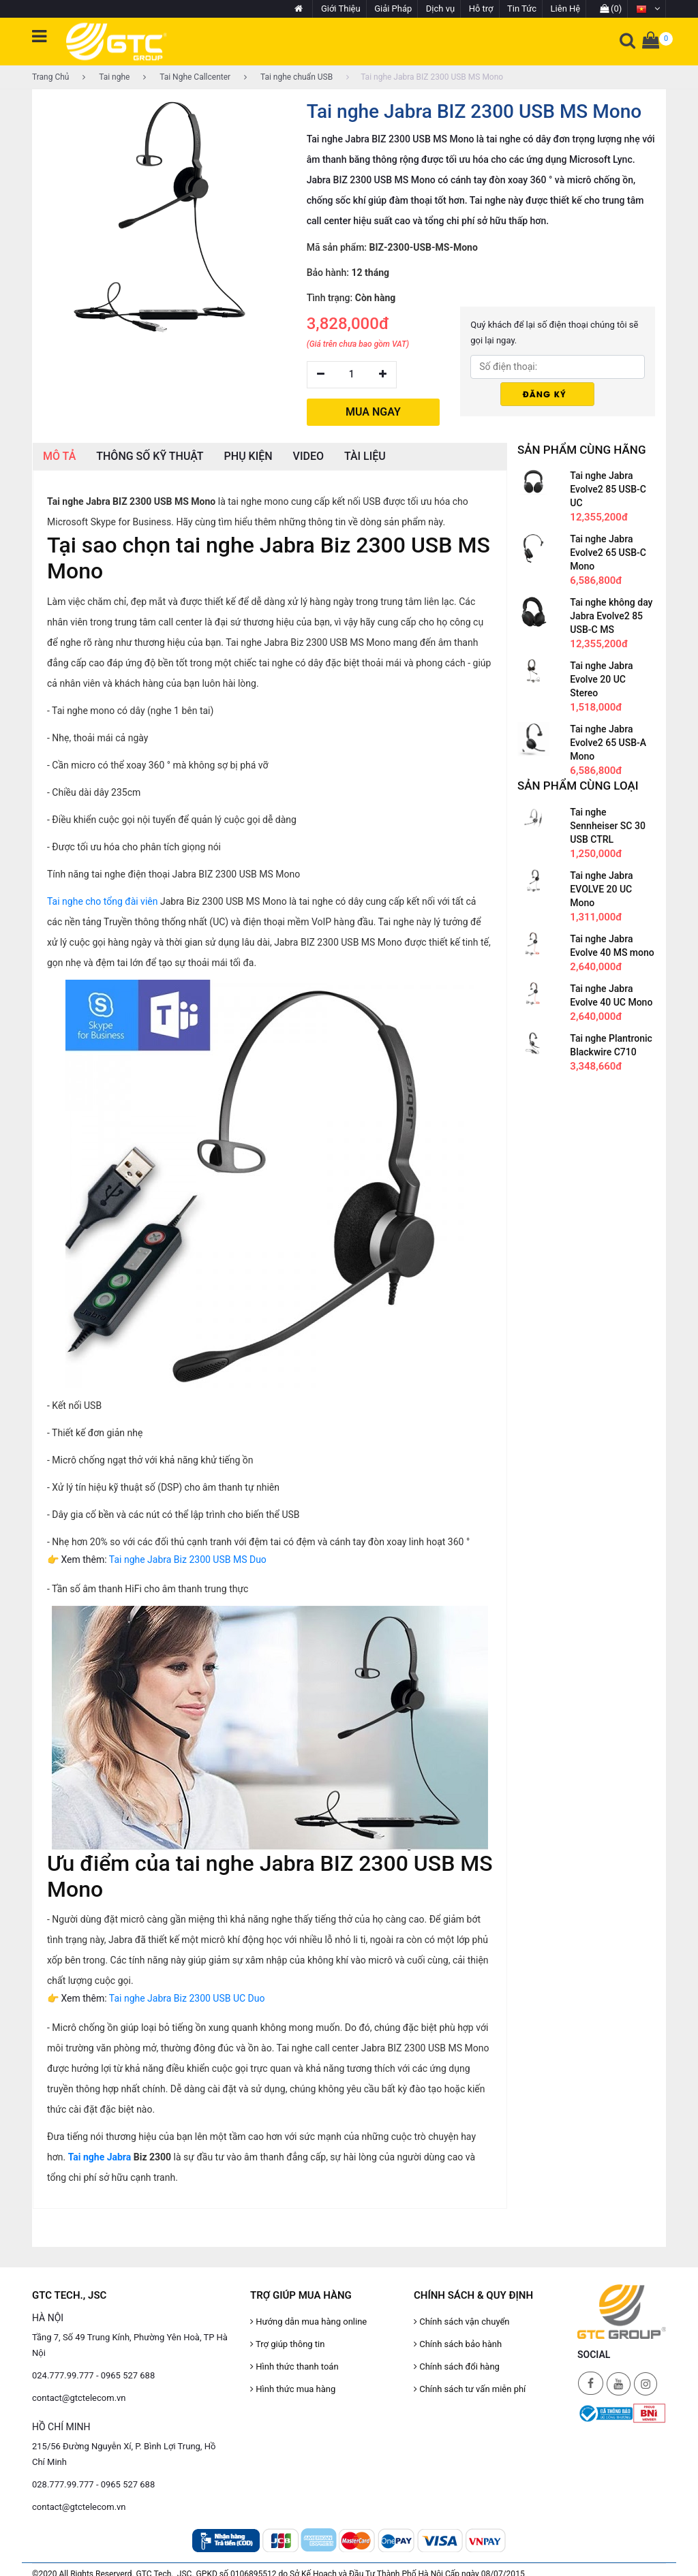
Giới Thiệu (341, 8)
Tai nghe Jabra (100, 2157)
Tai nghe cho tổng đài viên (102, 900)
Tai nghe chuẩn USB (288, 77)
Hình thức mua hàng (292, 2389)
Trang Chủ (50, 77)
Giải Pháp (393, 8)
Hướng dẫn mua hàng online (308, 2321)
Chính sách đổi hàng (457, 2366)
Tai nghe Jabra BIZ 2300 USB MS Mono (424, 77)
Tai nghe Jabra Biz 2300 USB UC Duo (187, 1998)
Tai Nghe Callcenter (186, 77)
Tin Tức (521, 8)
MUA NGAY (373, 411)
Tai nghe (106, 77)
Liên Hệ (566, 8)
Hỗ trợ (481, 8)
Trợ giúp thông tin (287, 2344)
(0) (611, 8)
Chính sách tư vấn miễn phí (470, 2389)
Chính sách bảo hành (458, 2344)
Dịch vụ (440, 8)
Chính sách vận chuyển (462, 2321)
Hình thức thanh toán (294, 2366)
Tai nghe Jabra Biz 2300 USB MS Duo (188, 1558)
